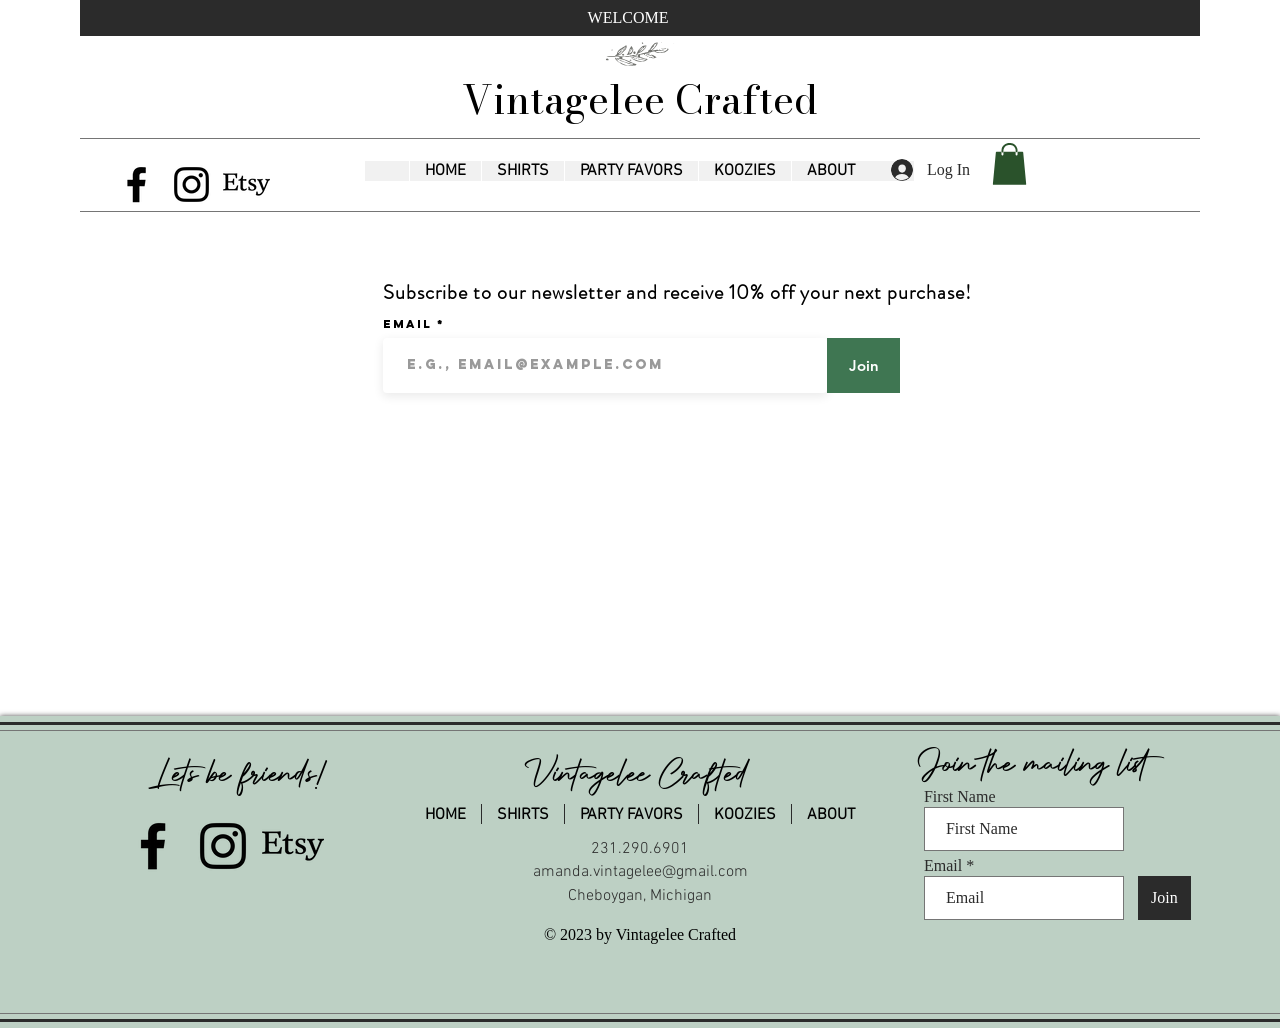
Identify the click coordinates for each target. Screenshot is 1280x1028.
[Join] (863, 365)
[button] (522, 171)
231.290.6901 (640, 849)
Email (410, 324)
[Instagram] (191, 184)
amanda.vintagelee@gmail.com (640, 872)
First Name (960, 797)
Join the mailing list (1038, 764)
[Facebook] (136, 184)
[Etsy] (246, 184)
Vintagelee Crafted (640, 99)
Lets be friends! (241, 774)
